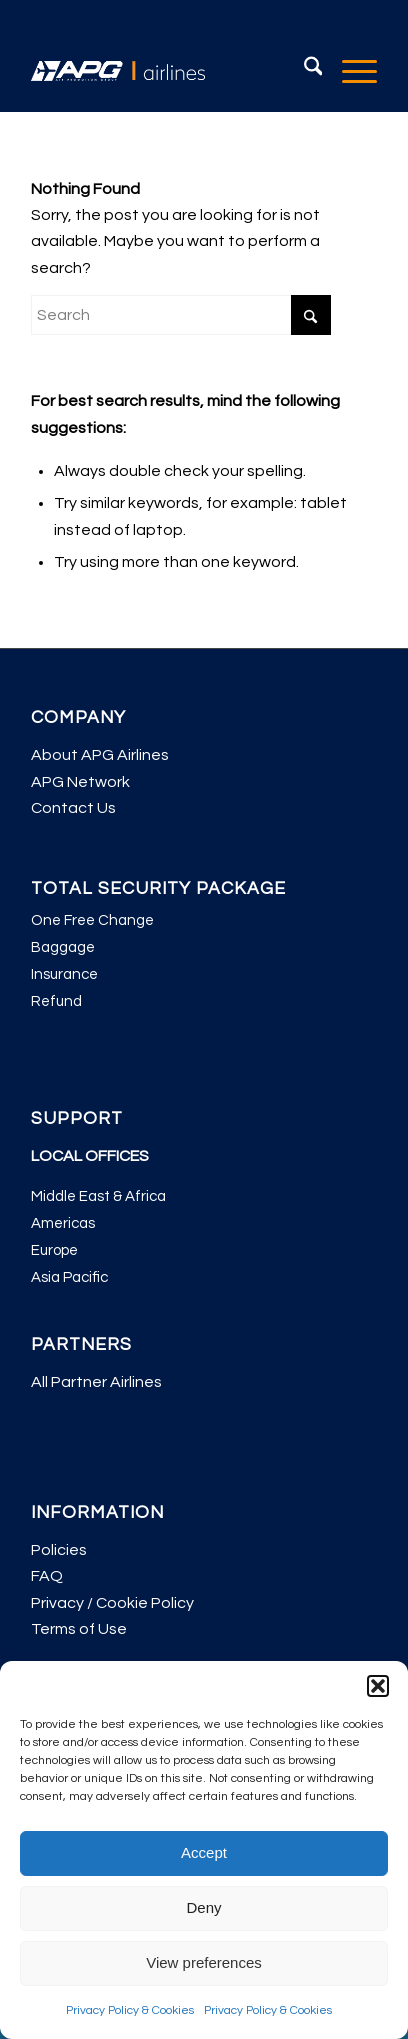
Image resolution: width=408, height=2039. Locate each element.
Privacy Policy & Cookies (130, 2010)
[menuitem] (303, 71)
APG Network (80, 782)
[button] (378, 1686)
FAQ (47, 1576)
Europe (54, 1250)
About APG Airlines (100, 755)
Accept (204, 1852)
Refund (56, 1001)
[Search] (303, 71)
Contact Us (73, 808)
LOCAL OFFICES (90, 1156)
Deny (203, 1907)
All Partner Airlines (96, 1382)
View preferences (204, 1962)
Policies (59, 1550)
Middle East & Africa (98, 1196)
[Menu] (349, 71)
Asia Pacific (69, 1277)
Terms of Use (79, 1629)
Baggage (63, 947)
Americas (63, 1223)
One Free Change (92, 920)
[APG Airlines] (169, 71)
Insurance (64, 974)
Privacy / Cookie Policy (112, 1603)
